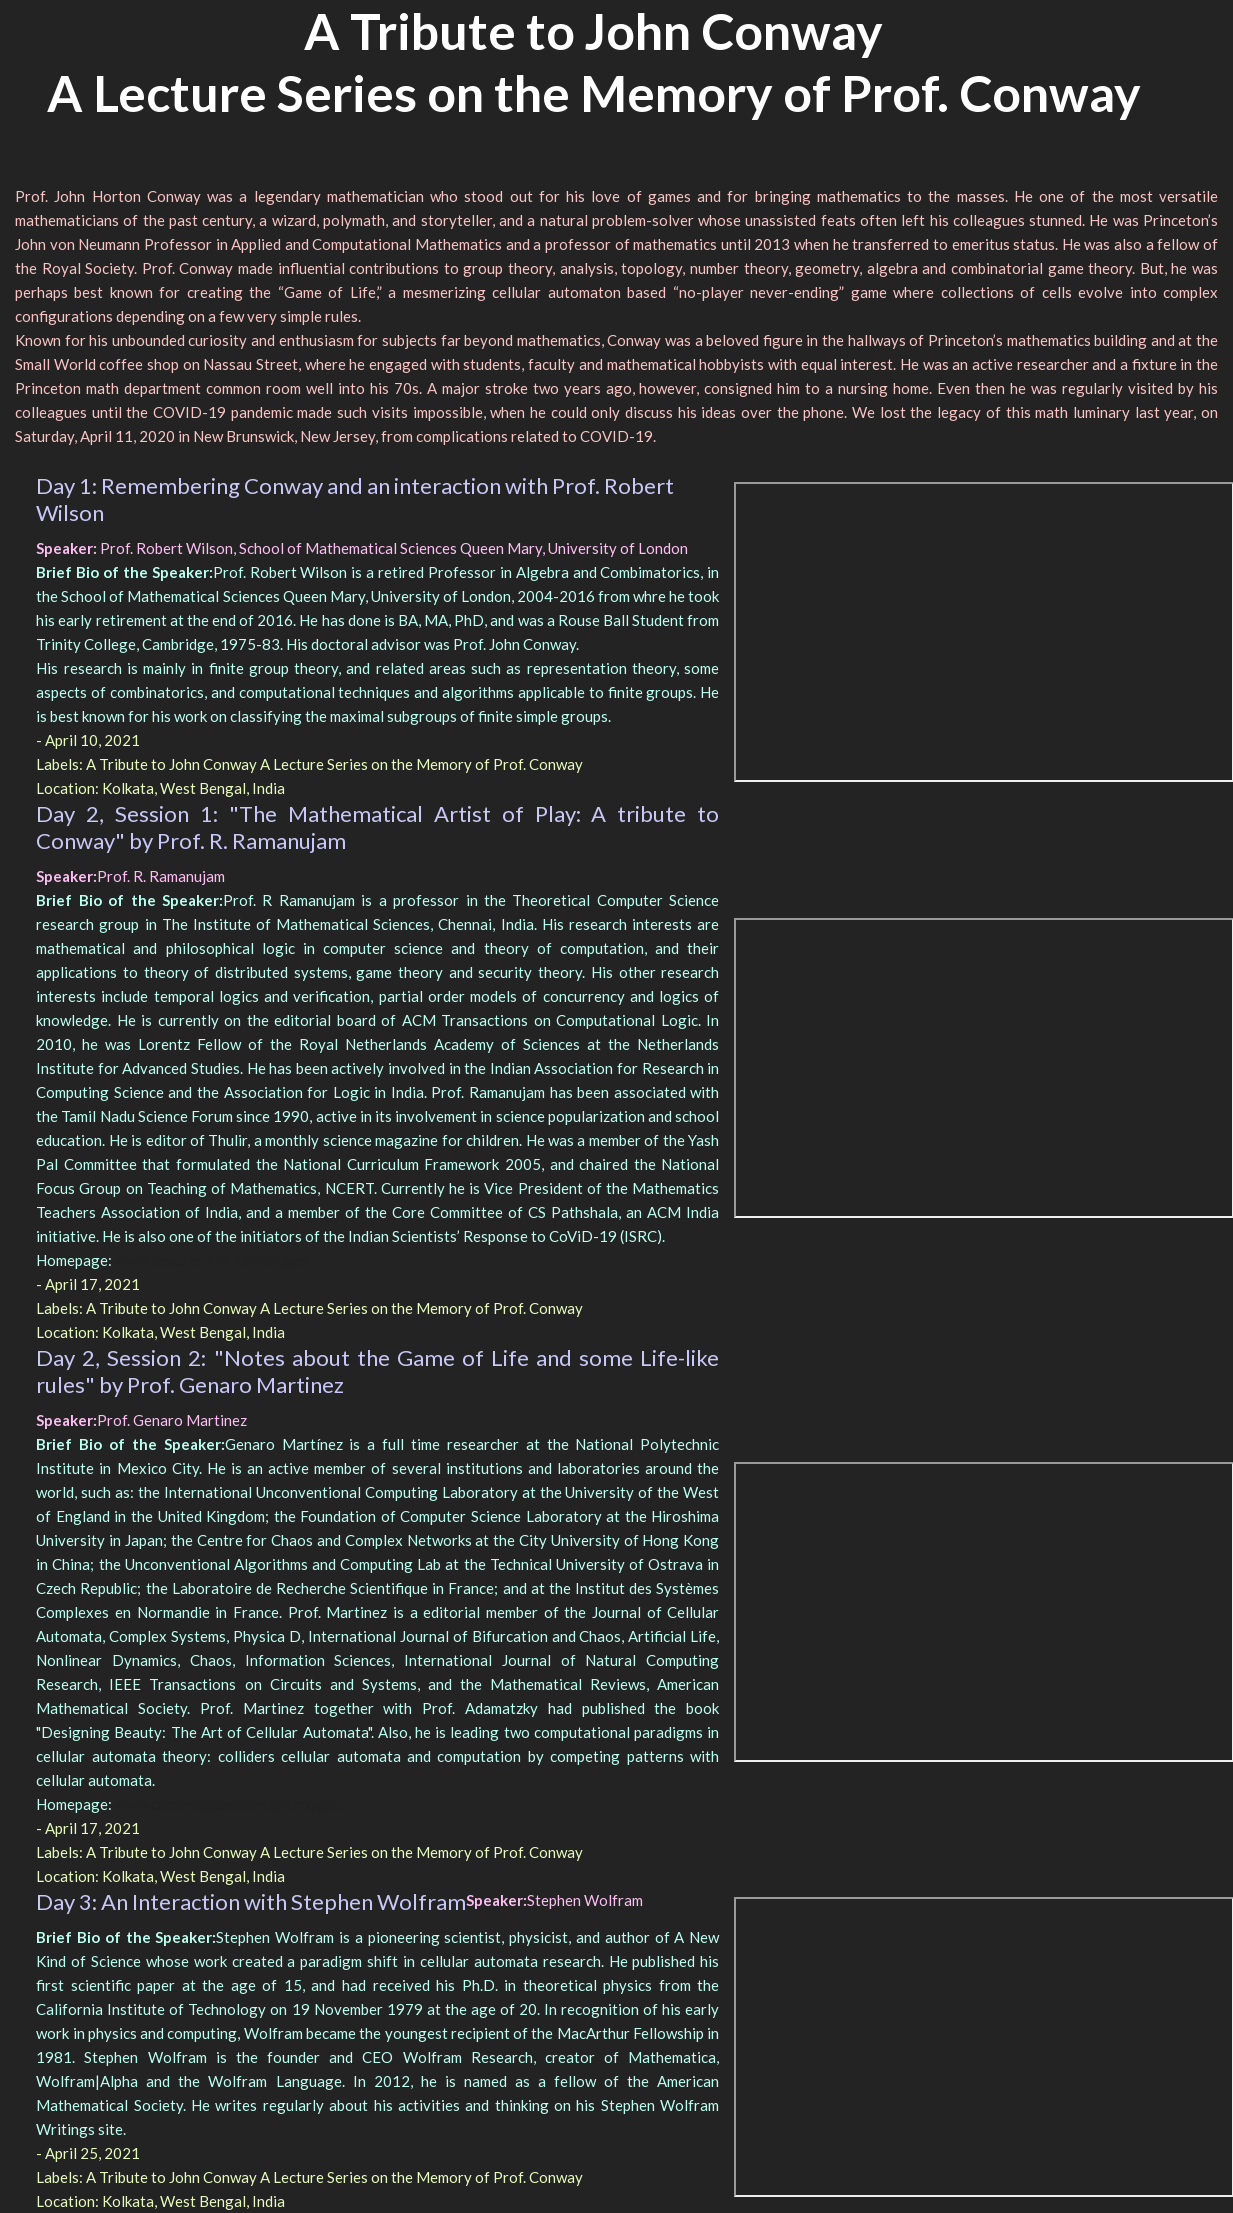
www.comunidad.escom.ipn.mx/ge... (229, 1804)
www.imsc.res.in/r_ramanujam (211, 1260)
